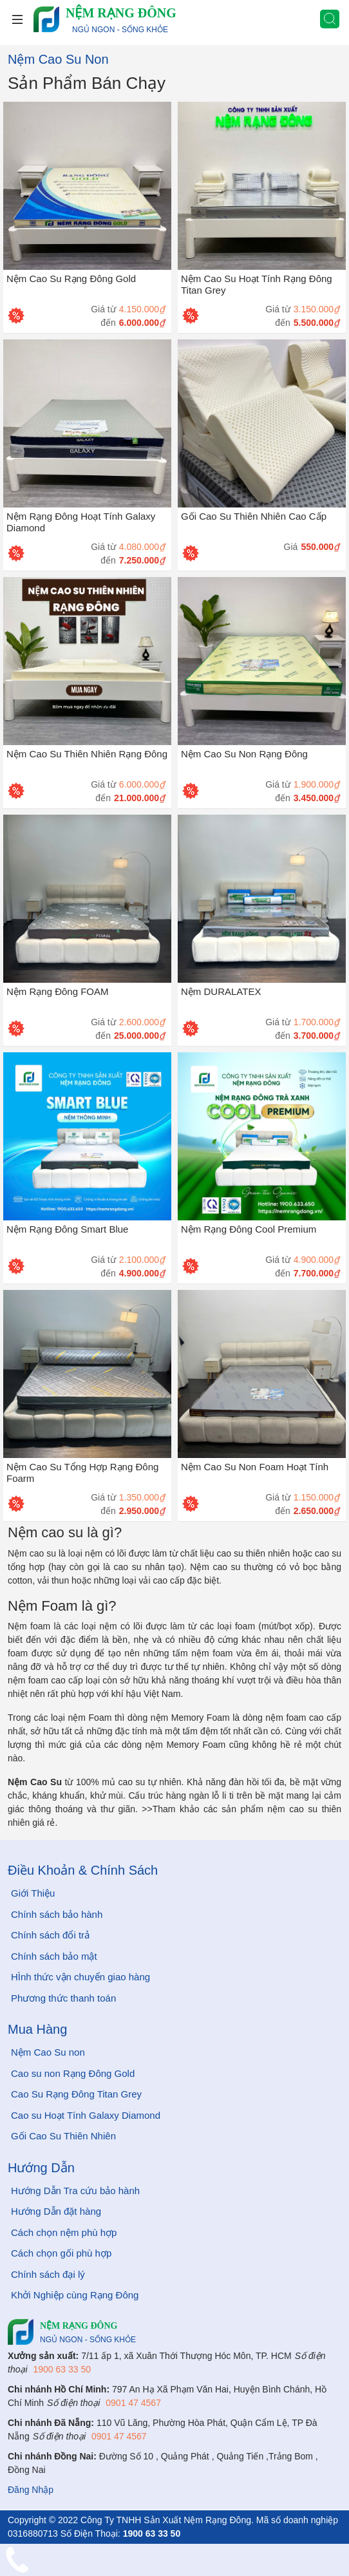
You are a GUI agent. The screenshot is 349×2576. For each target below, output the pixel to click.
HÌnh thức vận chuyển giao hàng (80, 1976)
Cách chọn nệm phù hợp (64, 2232)
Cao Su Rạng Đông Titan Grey (76, 2093)
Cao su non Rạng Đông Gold (73, 2073)
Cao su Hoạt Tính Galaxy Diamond (85, 2115)
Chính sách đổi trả (50, 1934)
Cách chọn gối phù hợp (61, 2253)
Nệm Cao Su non (48, 2052)
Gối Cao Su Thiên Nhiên (63, 2135)
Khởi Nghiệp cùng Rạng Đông (74, 2294)
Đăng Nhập (30, 2490)
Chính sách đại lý (48, 2274)
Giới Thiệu (33, 1893)
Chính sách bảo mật (54, 1956)
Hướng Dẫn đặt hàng (56, 2211)
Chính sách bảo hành (56, 1914)
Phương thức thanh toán (63, 1998)
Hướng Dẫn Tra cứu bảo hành (75, 2190)
